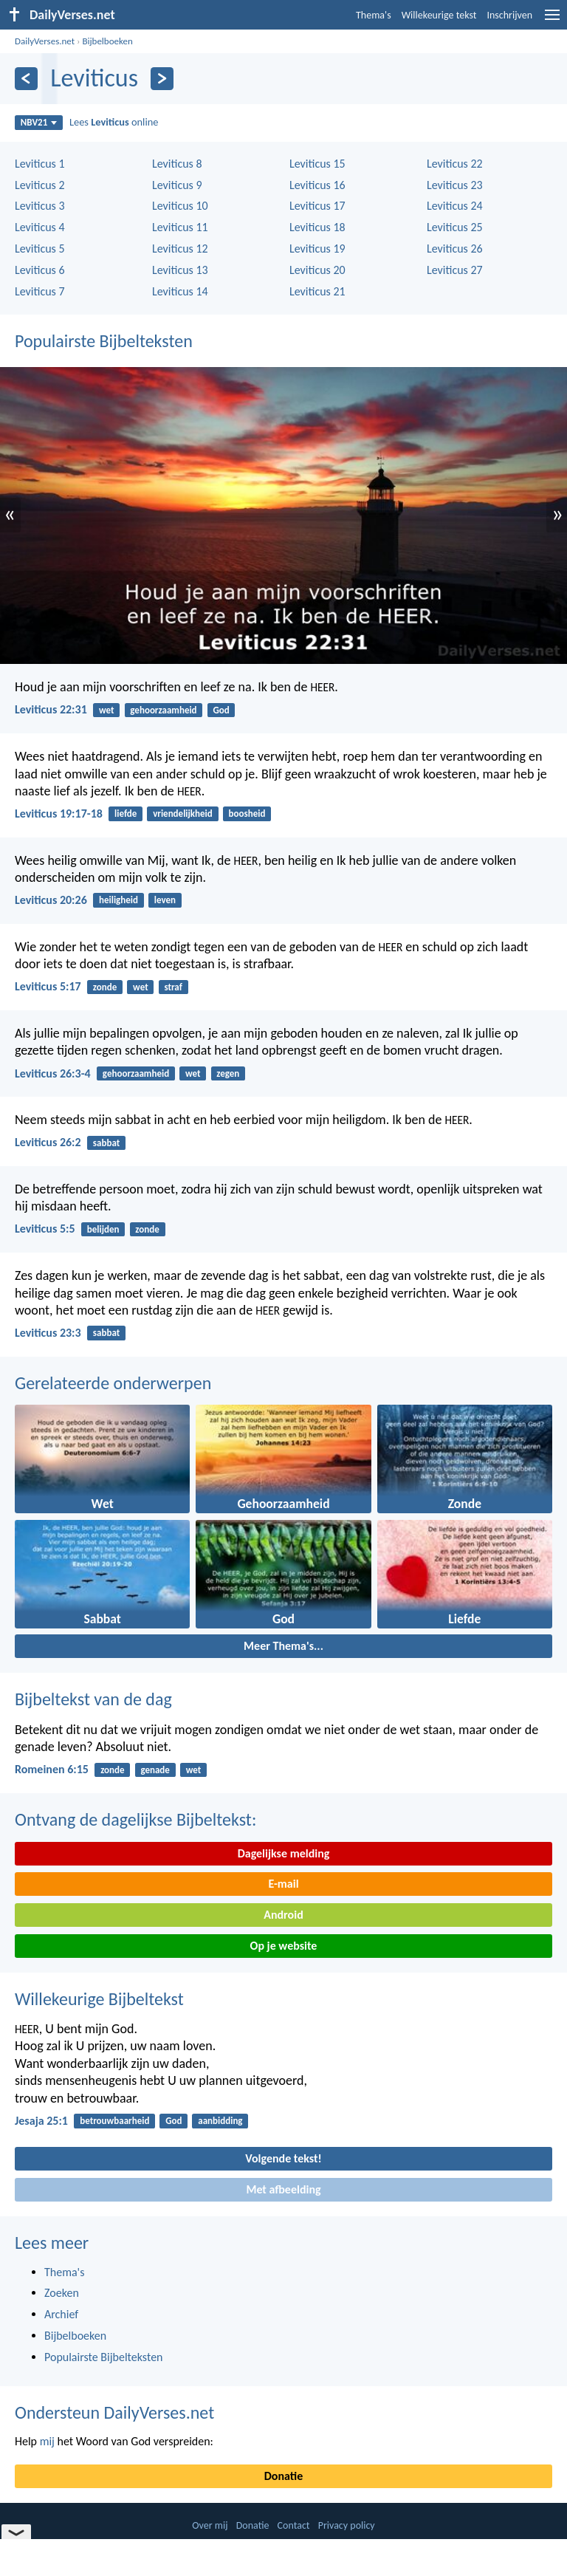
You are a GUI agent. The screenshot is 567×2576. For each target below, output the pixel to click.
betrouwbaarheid (114, 2120)
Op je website (283, 1946)
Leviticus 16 (317, 185)
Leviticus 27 (455, 270)
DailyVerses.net (45, 41)
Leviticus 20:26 (51, 900)
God (221, 710)
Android (283, 1915)
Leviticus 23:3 (48, 1333)
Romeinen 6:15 (52, 1769)
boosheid (247, 813)
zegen (227, 1073)
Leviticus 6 (40, 270)
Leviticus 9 (177, 185)
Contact (294, 2525)
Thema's (373, 15)
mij (47, 2441)
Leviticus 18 (317, 227)
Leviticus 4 (40, 227)
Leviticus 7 (40, 291)
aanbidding (220, 2120)
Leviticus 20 (317, 270)
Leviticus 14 (180, 291)
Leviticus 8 (177, 164)
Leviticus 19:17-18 (59, 813)
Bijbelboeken (107, 41)
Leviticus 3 (40, 206)
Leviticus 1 (40, 164)
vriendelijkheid (183, 813)
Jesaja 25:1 (41, 2121)
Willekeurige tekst (439, 15)
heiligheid (118, 899)
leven (165, 899)
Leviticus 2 (40, 185)
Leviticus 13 (180, 270)
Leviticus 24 (455, 206)
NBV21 (39, 122)
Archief (61, 2314)
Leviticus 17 (317, 206)
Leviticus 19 (317, 249)
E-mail (283, 1884)
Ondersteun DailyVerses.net (114, 2412)
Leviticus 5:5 (45, 1229)
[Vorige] (26, 78)
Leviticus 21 (317, 291)
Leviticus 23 (455, 185)
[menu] (552, 20)
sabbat (106, 1142)
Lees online (114, 122)
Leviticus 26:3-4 (53, 1073)
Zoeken (61, 2293)
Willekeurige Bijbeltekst (99, 1999)
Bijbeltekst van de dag (93, 1699)
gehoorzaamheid (163, 710)
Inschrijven (509, 15)
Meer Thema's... (283, 1646)
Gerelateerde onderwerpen (113, 1383)
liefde (125, 813)
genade (154, 1769)
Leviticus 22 (455, 164)
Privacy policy (346, 2525)
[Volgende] (162, 78)
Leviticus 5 (40, 249)
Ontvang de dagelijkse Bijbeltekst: (135, 1819)
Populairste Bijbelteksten (104, 341)
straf (173, 987)
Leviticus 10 (180, 206)
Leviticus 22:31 (51, 709)
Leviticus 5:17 (48, 986)
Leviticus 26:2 (48, 1142)
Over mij (209, 2525)
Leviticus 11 (180, 227)
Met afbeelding (283, 2189)
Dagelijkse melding (284, 1853)
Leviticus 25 (455, 227)
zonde (105, 987)
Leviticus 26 (455, 249)
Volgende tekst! (283, 2158)
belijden (103, 1229)
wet (106, 710)
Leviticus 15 (317, 164)
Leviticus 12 (180, 249)
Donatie (283, 2476)
